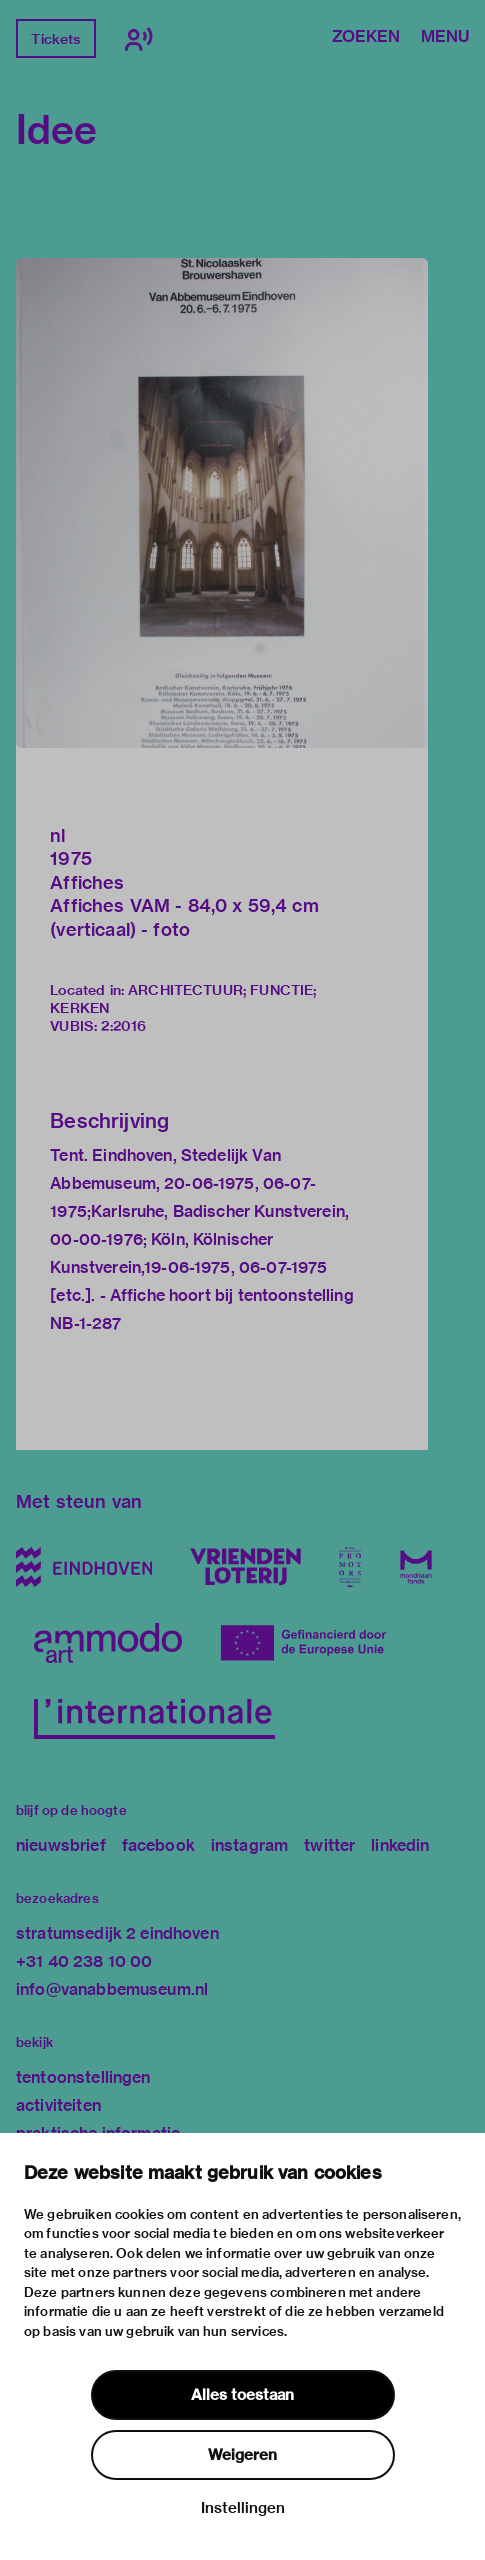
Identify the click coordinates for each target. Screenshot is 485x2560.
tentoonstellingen (83, 2077)
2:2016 (123, 1026)
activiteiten (58, 2105)
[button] (222, 503)
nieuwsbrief (61, 1845)
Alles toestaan (242, 2395)
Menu (445, 38)
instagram (249, 1845)
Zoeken (366, 38)
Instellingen (243, 2508)
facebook (158, 1845)
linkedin (400, 1845)
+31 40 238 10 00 (84, 1961)
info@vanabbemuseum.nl (112, 1989)
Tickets (55, 39)
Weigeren (242, 2455)
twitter (329, 1845)
